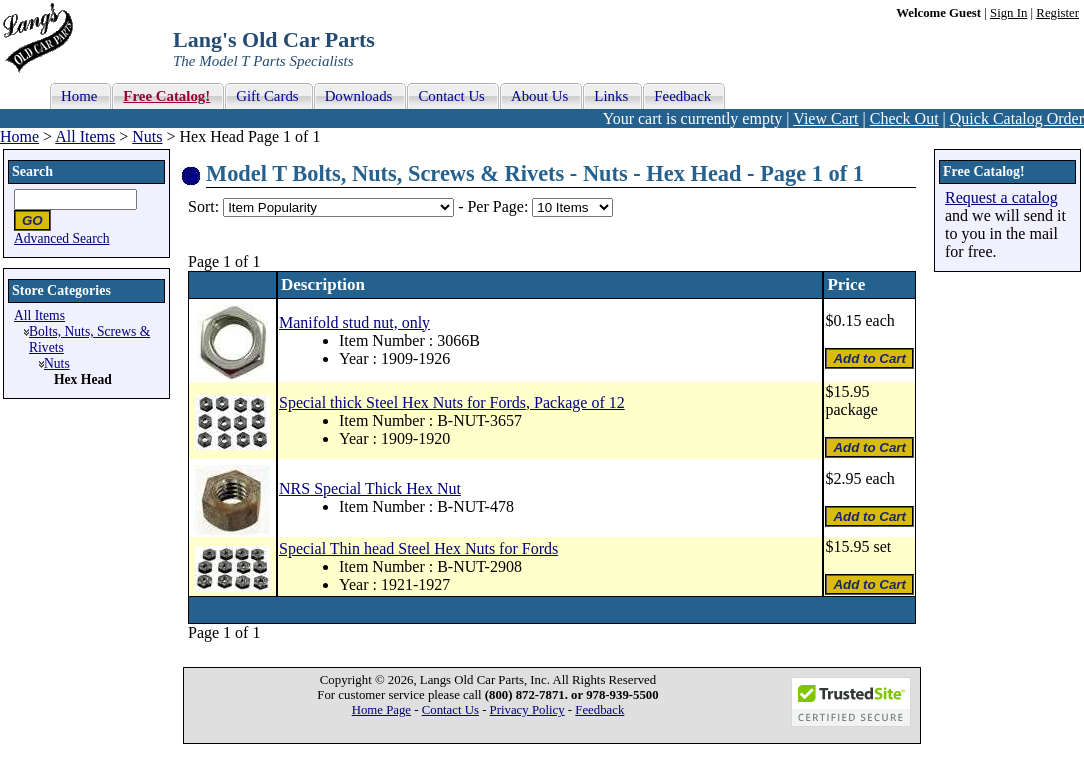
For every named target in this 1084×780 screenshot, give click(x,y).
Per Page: (499, 206)
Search (32, 171)
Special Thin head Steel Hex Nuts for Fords (418, 548)
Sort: (203, 206)
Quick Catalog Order (1017, 118)
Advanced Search (62, 238)
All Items (85, 136)
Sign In (1008, 13)
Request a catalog (1001, 197)
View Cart (825, 118)
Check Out (904, 118)
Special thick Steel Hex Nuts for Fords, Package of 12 (452, 402)
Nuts (147, 136)
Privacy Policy (527, 710)
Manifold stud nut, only (354, 322)
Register (1057, 13)
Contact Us (450, 710)
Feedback (599, 710)
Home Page (381, 710)
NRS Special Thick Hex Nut (370, 488)
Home (19, 136)
